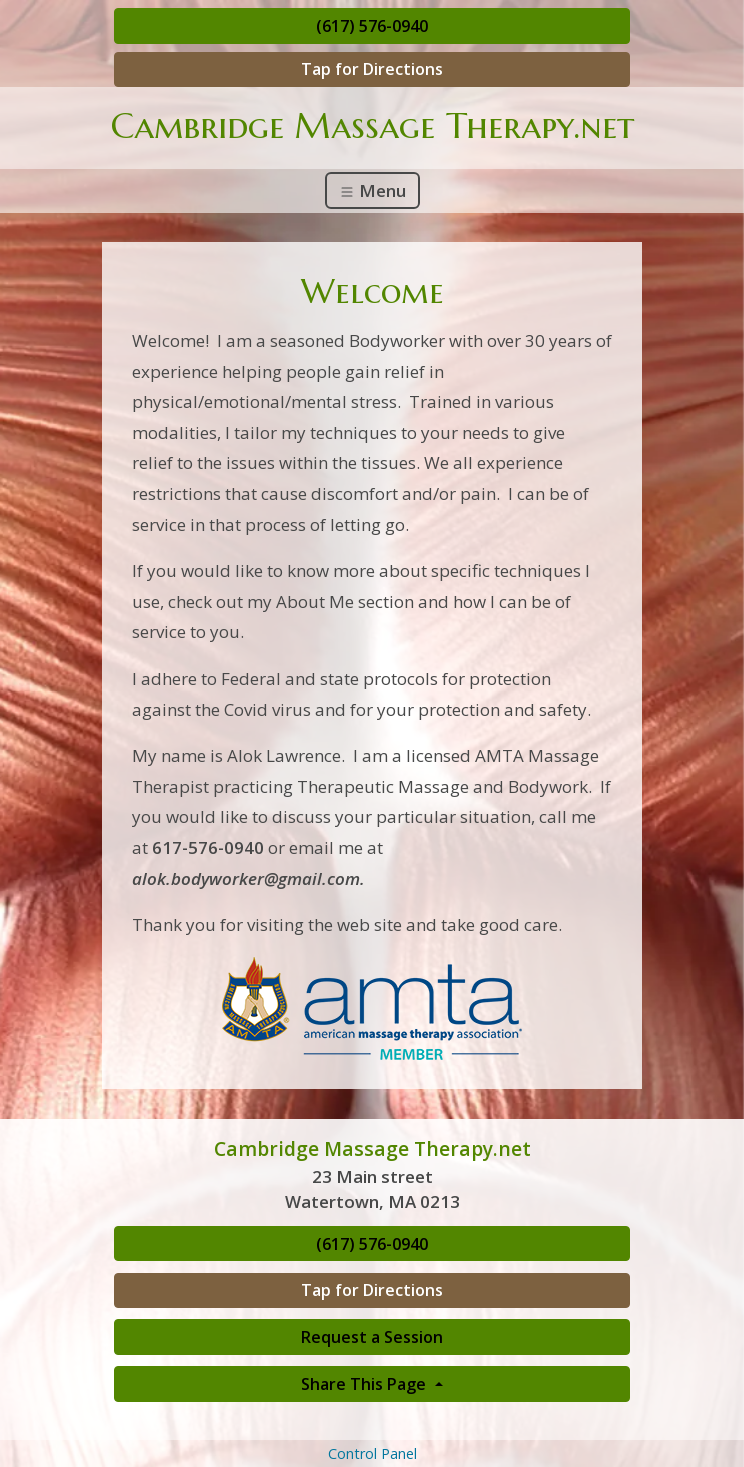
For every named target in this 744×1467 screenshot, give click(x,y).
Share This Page (365, 1384)
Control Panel (372, 1453)
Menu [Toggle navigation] (372, 190)
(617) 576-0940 (372, 26)
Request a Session (372, 1337)
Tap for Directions (372, 69)
